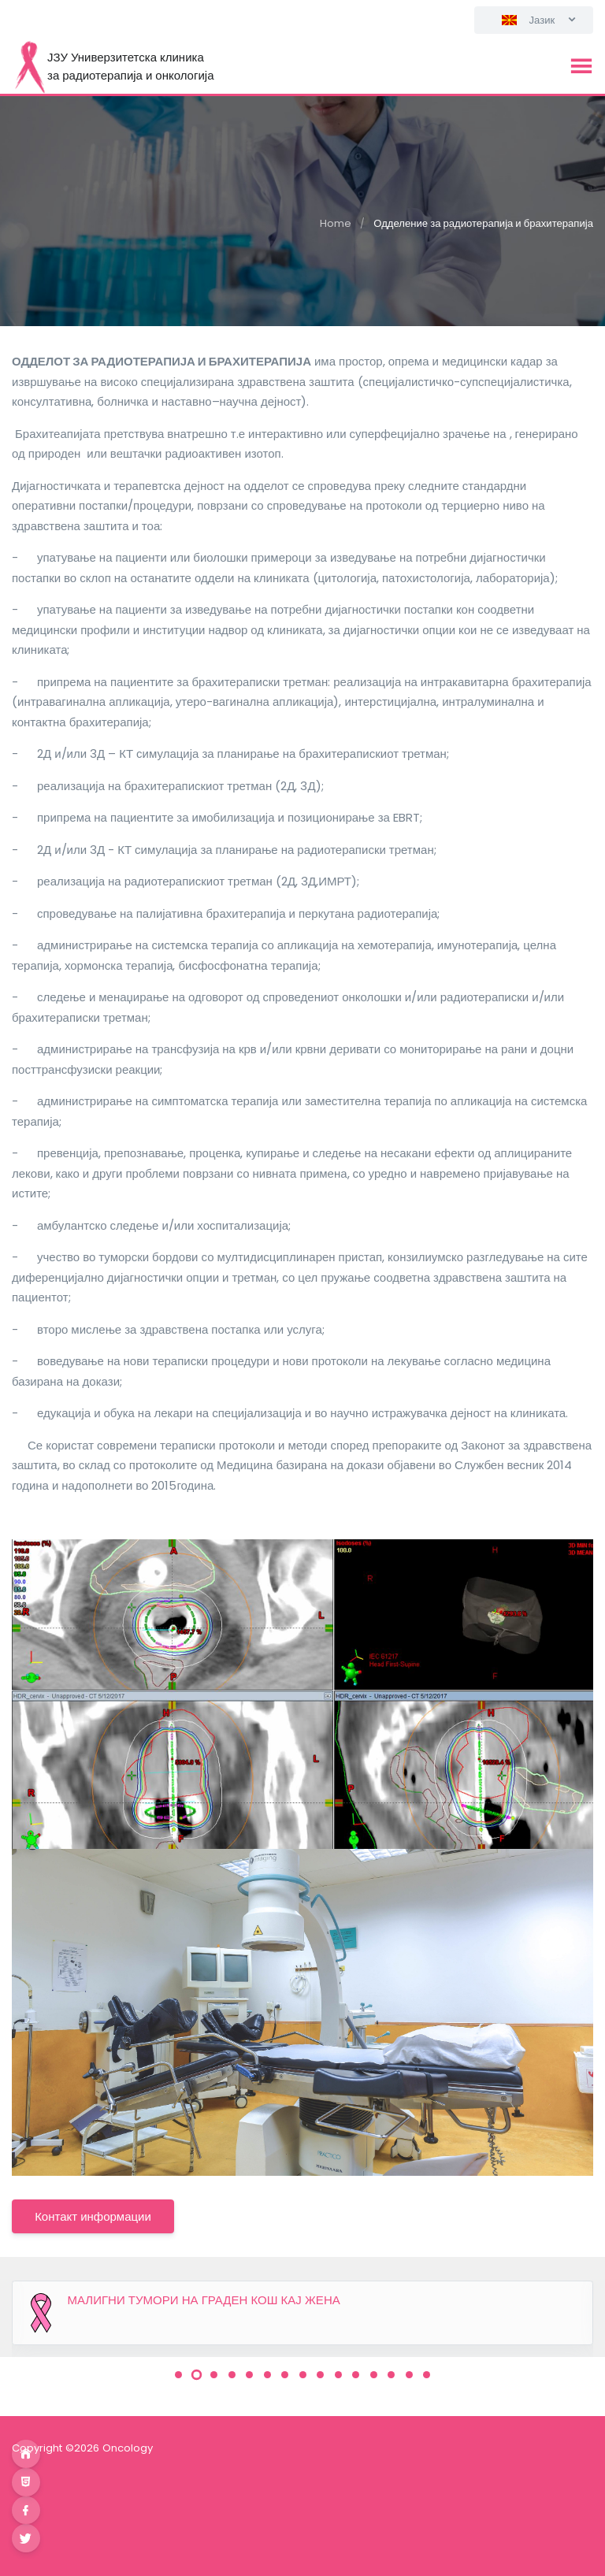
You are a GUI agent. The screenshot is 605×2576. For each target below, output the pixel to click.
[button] (178, 2374)
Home (335, 223)
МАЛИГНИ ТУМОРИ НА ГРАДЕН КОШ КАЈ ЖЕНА (204, 2300)
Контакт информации (93, 2216)
